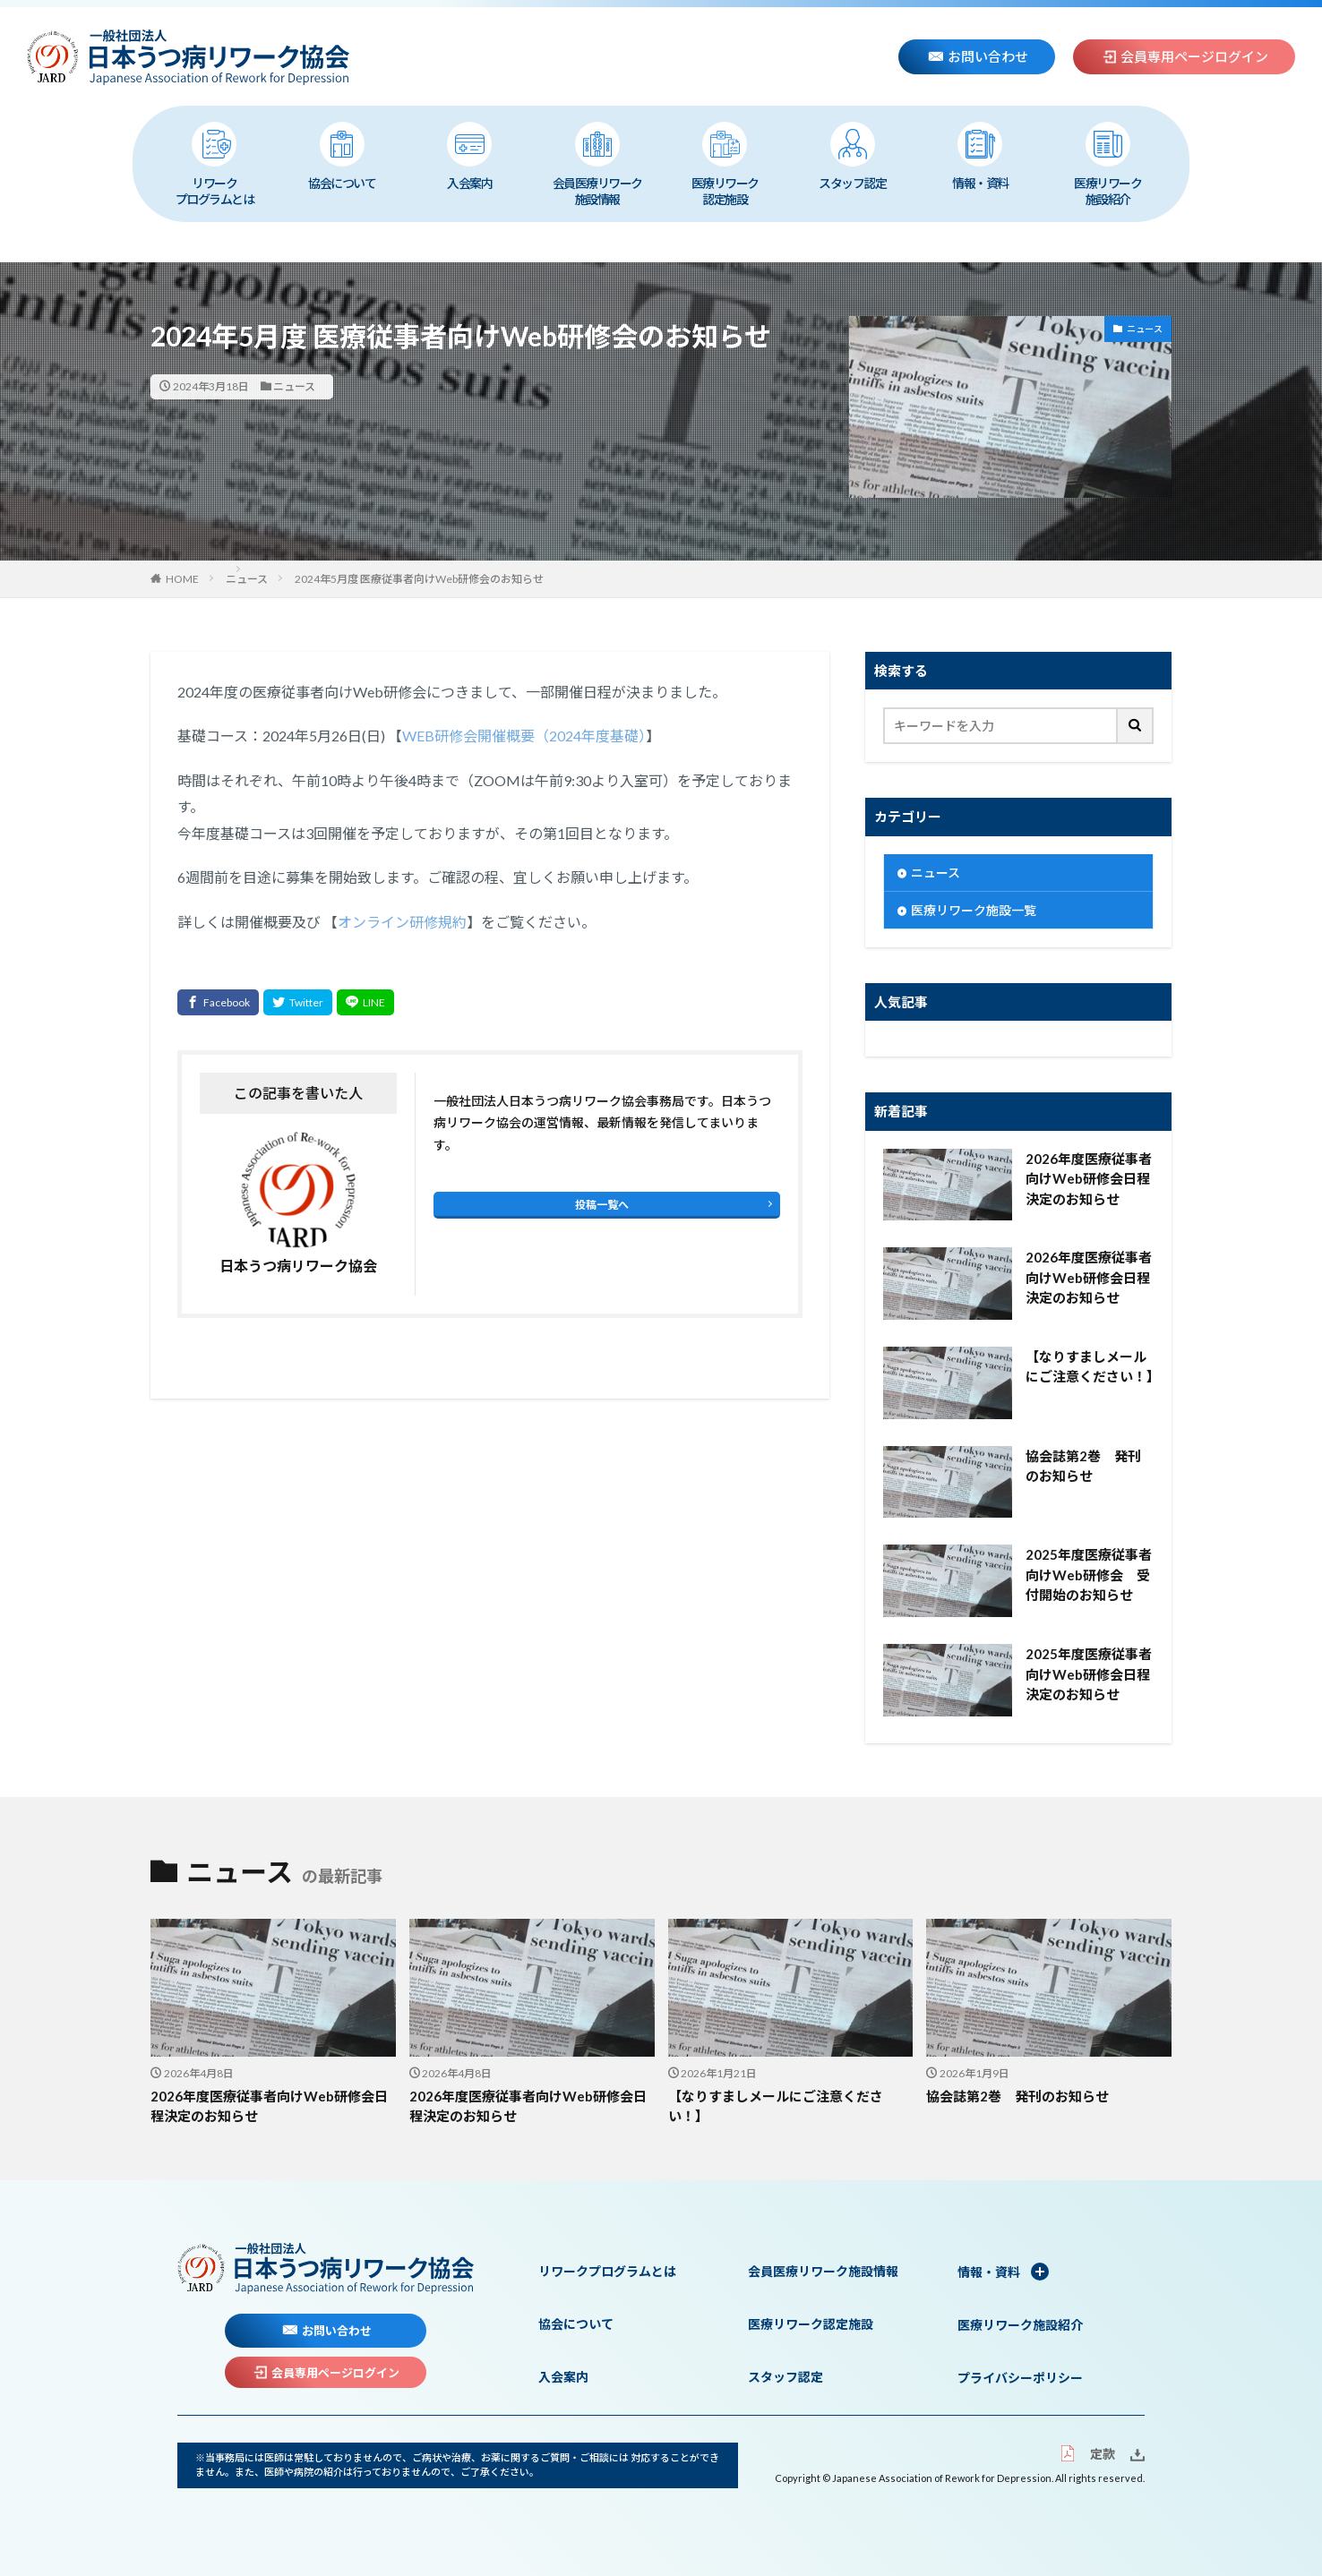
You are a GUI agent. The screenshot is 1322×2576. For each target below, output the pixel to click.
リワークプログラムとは (215, 164)
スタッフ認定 (852, 156)
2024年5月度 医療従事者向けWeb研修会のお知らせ (419, 579)
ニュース (294, 386)
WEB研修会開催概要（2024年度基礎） (524, 735)
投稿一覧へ (602, 1204)
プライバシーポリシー (1020, 2377)
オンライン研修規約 (402, 921)
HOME (182, 579)
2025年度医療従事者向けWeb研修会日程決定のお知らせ (1089, 1674)
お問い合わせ (978, 56)
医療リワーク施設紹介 (1107, 164)
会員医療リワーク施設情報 (597, 164)
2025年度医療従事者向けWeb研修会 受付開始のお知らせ (1089, 1574)
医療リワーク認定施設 (725, 164)
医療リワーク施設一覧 (973, 910)
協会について (341, 156)
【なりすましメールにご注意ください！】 (1090, 1366)
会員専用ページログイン (1185, 56)
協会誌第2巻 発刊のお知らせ (1083, 1466)
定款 (1087, 2453)
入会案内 (469, 156)
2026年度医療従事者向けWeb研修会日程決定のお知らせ (1089, 1179)
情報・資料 (980, 156)
